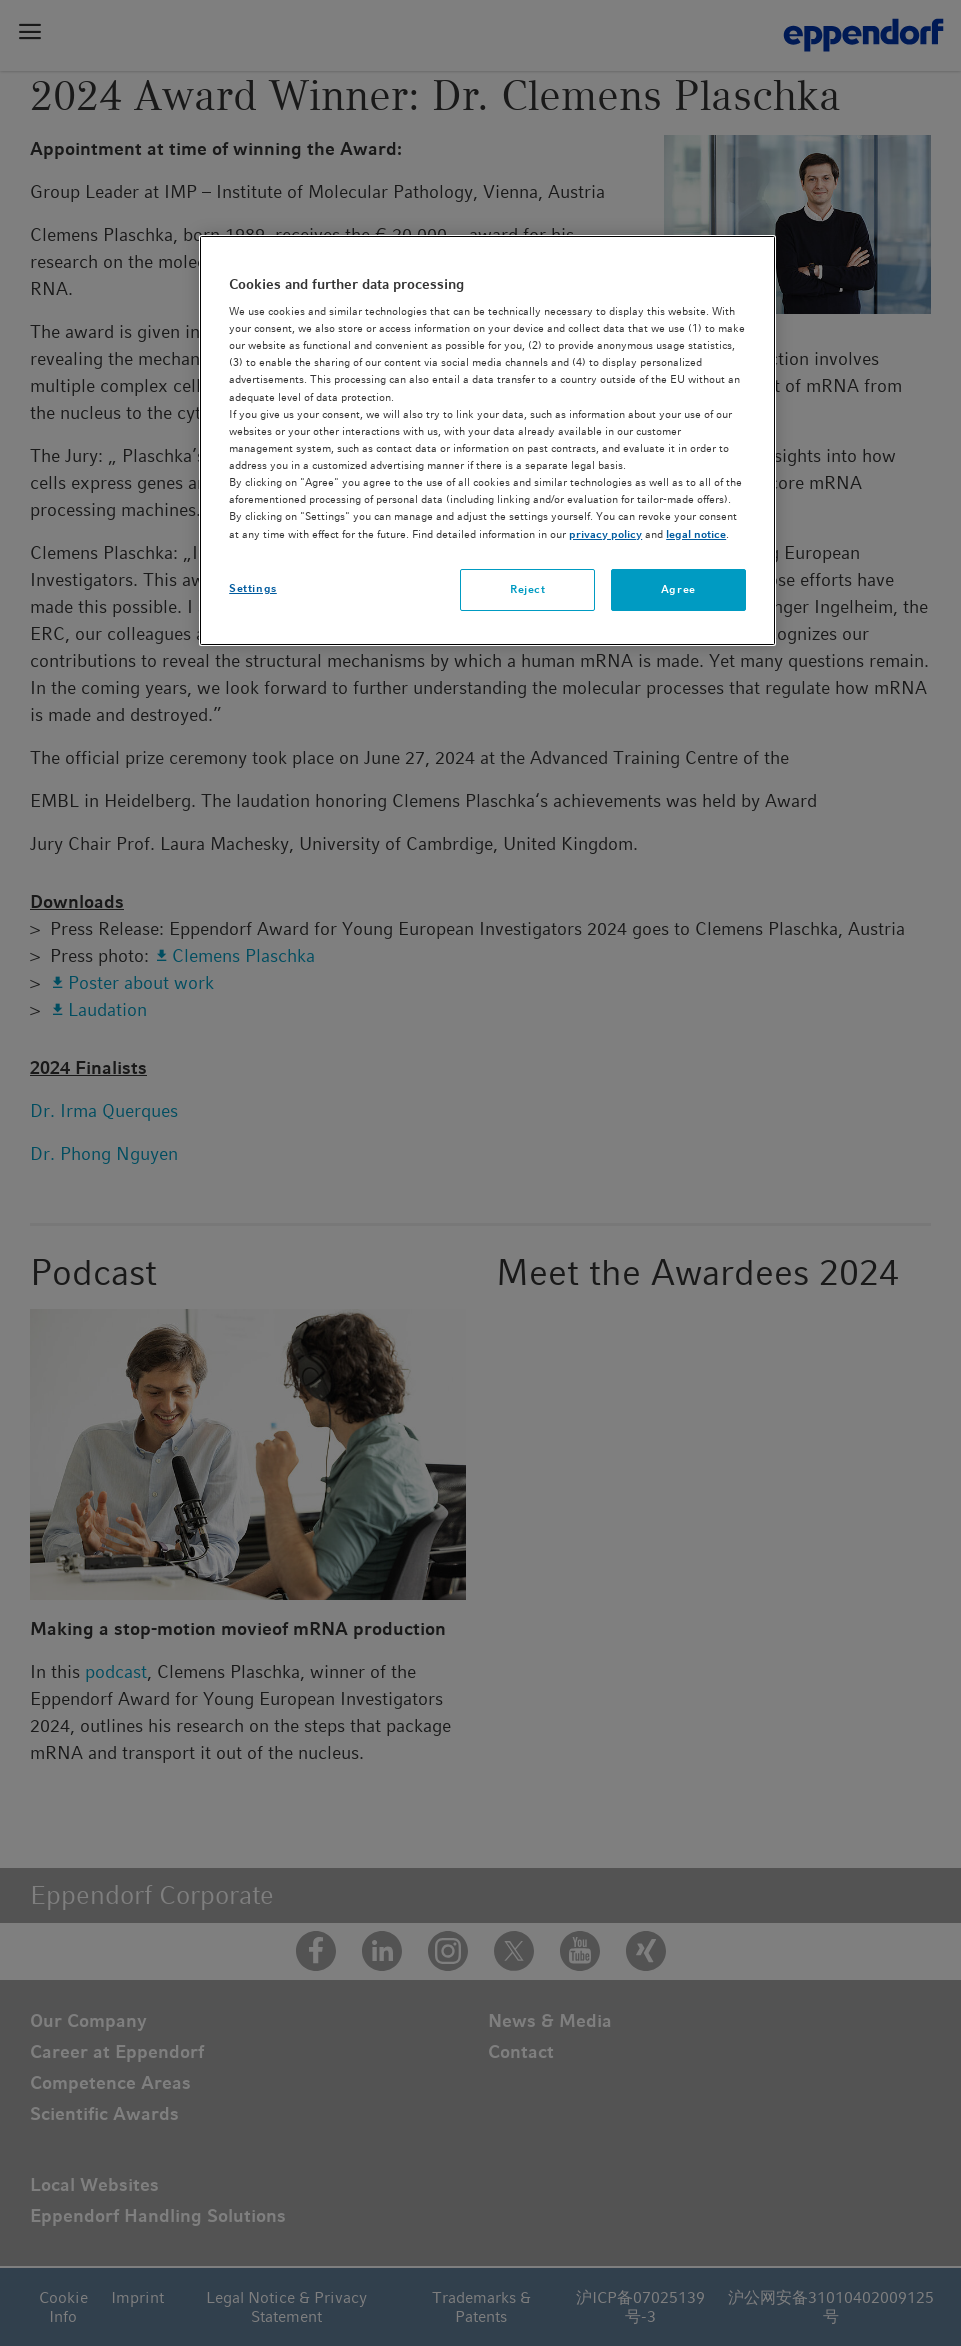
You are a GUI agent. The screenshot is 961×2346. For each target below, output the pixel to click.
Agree (678, 589)
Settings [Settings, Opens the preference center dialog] (253, 588)
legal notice (696, 534)
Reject (527, 589)
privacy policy (605, 534)
